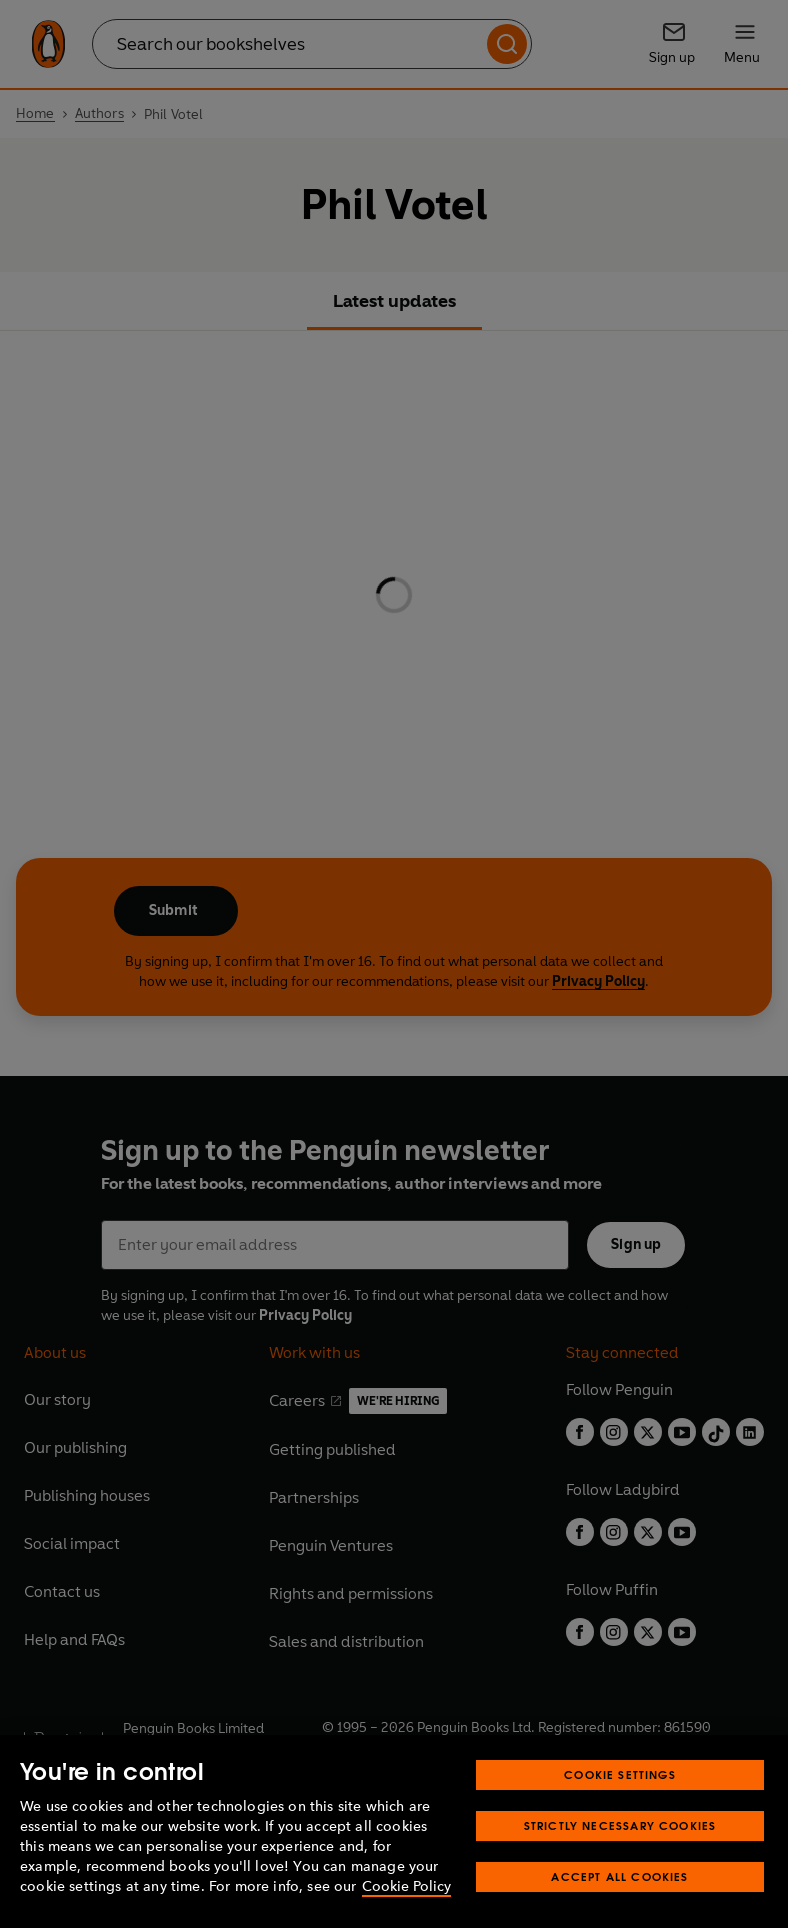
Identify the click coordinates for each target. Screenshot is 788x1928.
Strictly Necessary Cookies (620, 1825)
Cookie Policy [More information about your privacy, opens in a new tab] (406, 1886)
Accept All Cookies (619, 1876)
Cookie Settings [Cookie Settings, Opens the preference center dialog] (620, 1774)
